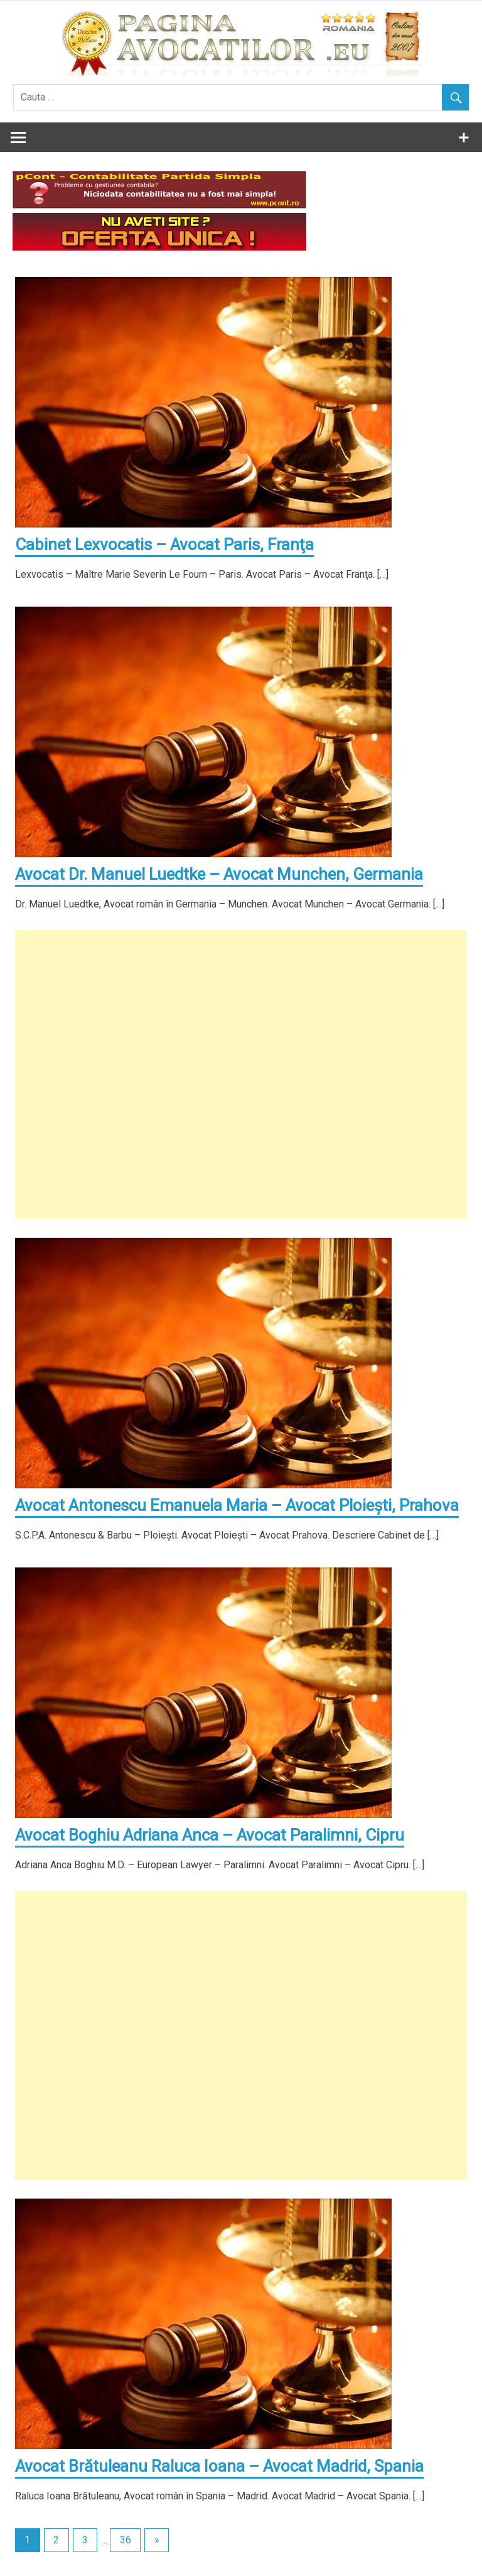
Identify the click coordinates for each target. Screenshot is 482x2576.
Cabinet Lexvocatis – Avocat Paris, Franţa (164, 544)
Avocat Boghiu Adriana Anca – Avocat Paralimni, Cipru (209, 1835)
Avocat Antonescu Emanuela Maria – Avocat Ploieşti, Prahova (237, 1505)
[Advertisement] (241, 1074)
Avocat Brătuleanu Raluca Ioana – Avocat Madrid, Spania (219, 2466)
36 (125, 2540)
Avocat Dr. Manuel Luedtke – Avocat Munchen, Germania (219, 874)
